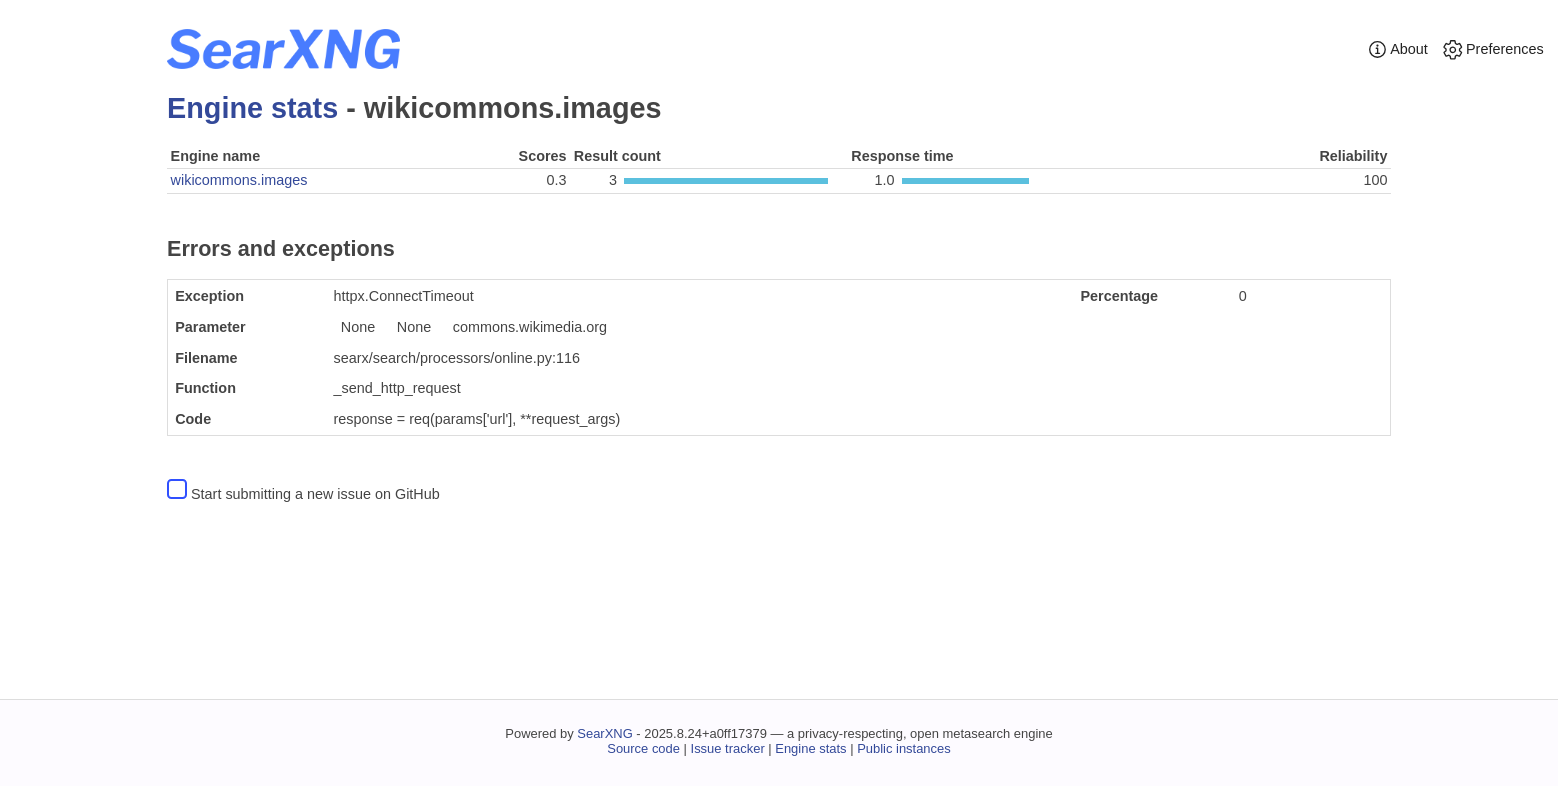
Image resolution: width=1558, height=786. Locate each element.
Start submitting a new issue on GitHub (315, 494)
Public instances (904, 748)
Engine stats (252, 108)
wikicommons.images (239, 180)
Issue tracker (728, 748)
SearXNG (604, 733)
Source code (643, 748)
